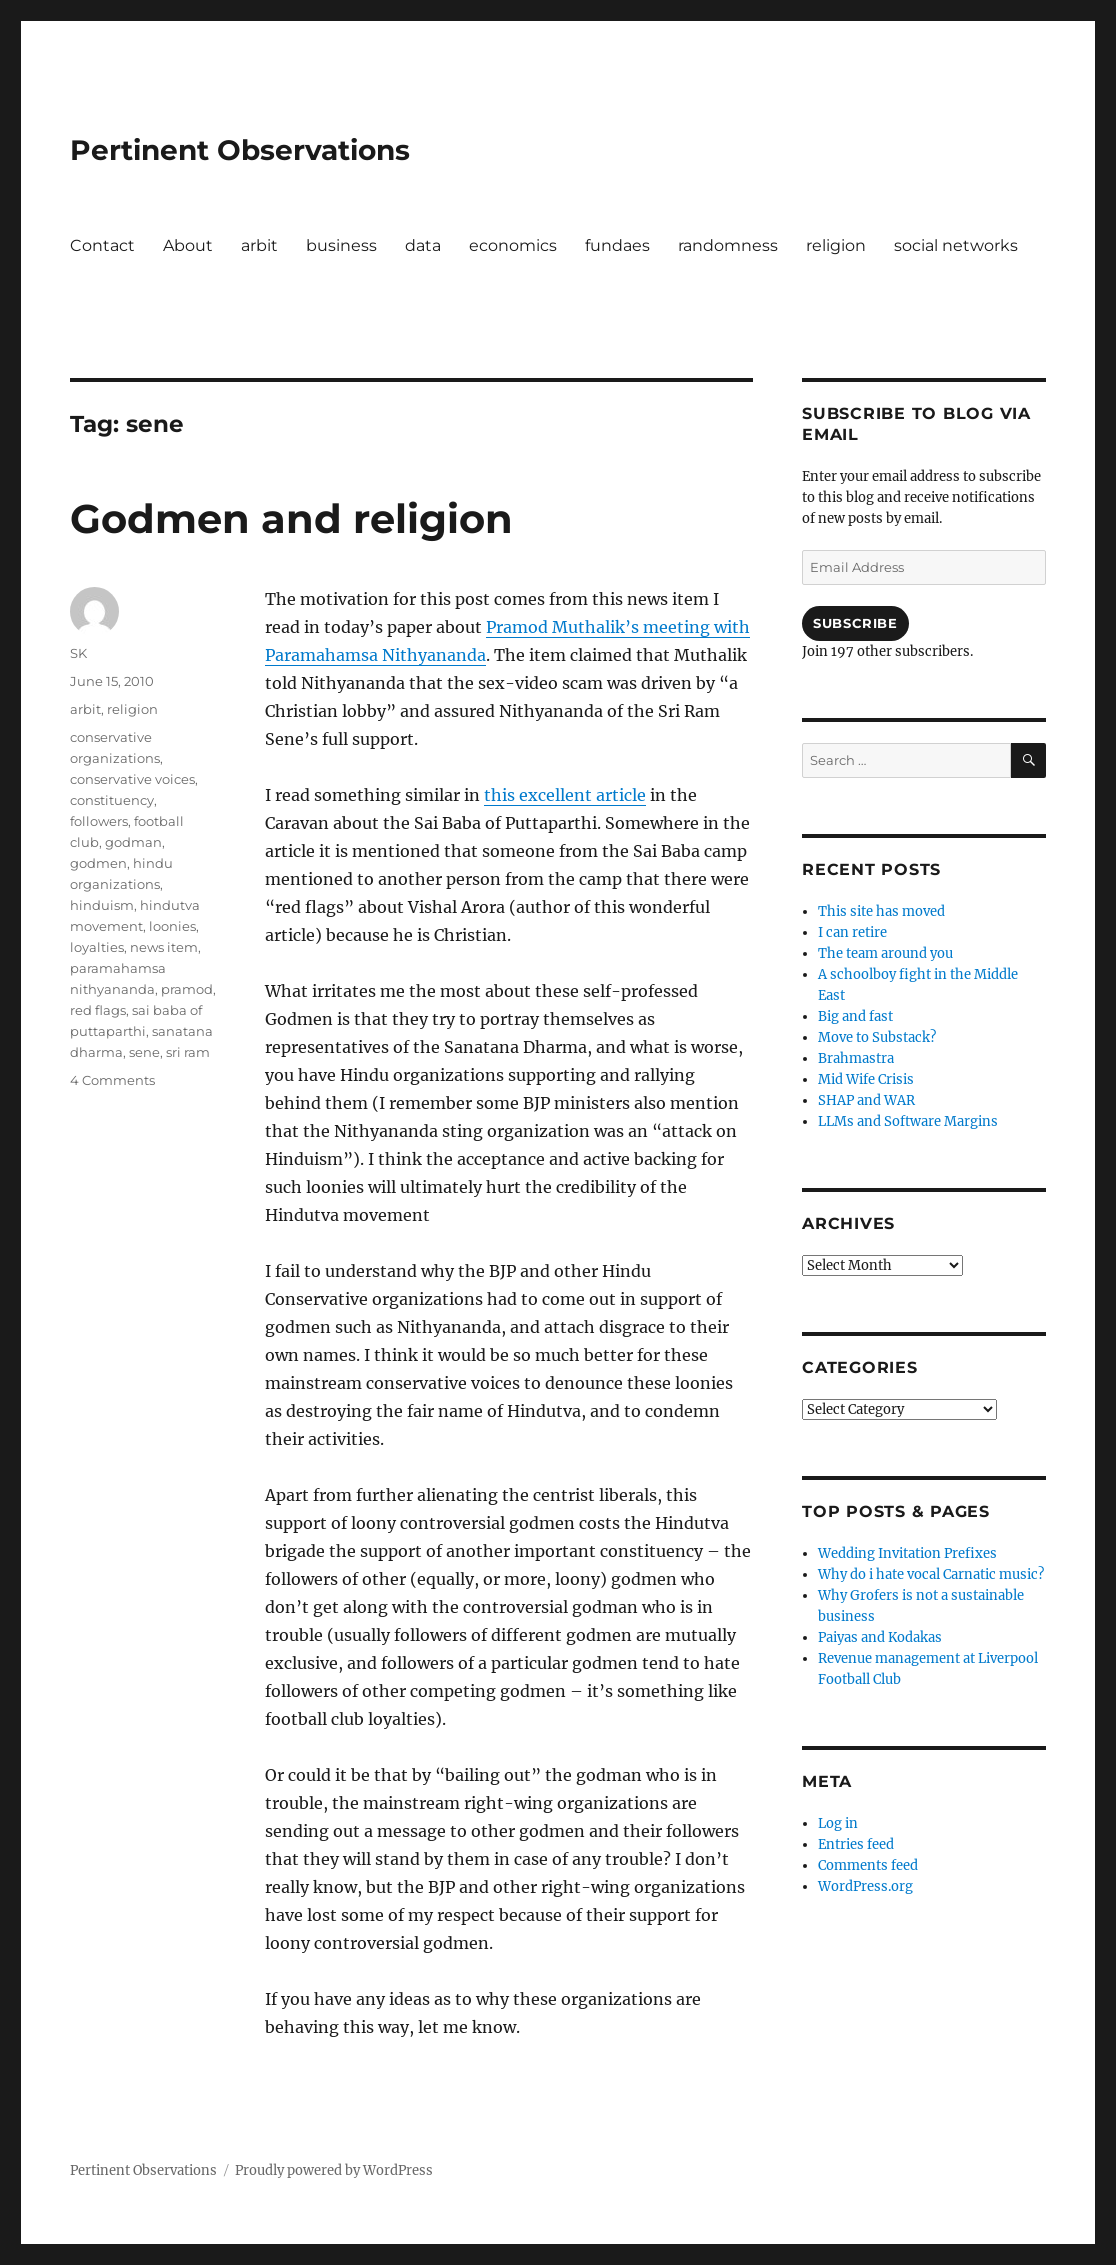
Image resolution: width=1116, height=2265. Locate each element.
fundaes (617, 245)
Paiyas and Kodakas (880, 1637)
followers (99, 821)
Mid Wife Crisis (866, 1079)
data (423, 245)
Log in (838, 1823)
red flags (98, 1010)
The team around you (885, 953)
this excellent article (565, 795)
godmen (98, 863)
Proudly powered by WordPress (334, 2170)
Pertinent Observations (240, 150)
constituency (112, 800)
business (341, 245)
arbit (259, 245)
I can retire (852, 932)
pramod (187, 989)
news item (164, 947)
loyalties (97, 947)
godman (133, 842)
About (188, 245)
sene (144, 1052)
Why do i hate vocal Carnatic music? (931, 1574)
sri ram (188, 1052)
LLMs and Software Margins (908, 1121)
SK (78, 653)
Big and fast (855, 1016)
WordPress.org (865, 1886)
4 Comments (112, 1080)
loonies (172, 926)
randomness (728, 245)
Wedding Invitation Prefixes (907, 1553)
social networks (956, 245)
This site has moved (881, 911)
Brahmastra (856, 1058)
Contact (102, 245)
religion (836, 245)
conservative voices (132, 779)
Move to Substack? (877, 1037)
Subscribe (855, 623)
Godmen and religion (291, 518)
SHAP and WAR (866, 1100)
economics (513, 245)
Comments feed (868, 1865)
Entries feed (856, 1844)
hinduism (102, 905)
